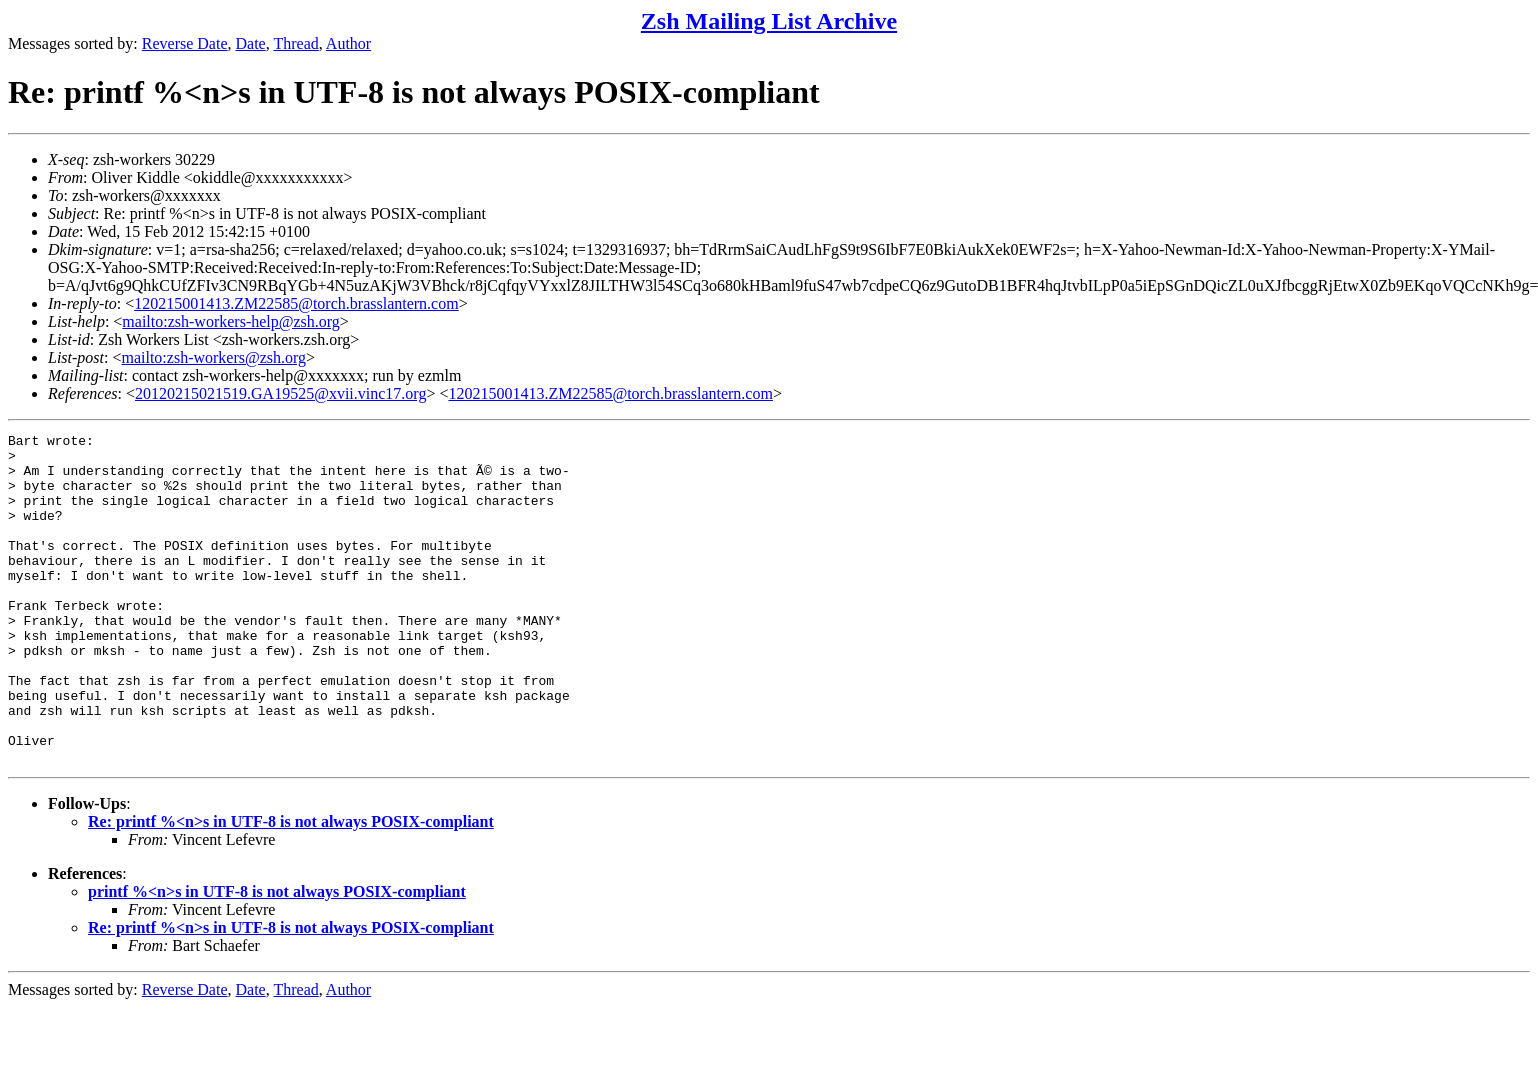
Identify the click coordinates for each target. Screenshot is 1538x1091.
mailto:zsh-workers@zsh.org (213, 357)
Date (251, 43)
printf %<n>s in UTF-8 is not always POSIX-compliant (277, 957)
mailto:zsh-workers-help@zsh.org (231, 321)
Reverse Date (185, 43)
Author (348, 43)
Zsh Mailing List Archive (769, 21)
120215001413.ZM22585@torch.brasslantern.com (296, 303)
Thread (295, 43)
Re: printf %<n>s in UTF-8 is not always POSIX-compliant (291, 887)
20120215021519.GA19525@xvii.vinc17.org (280, 393)
